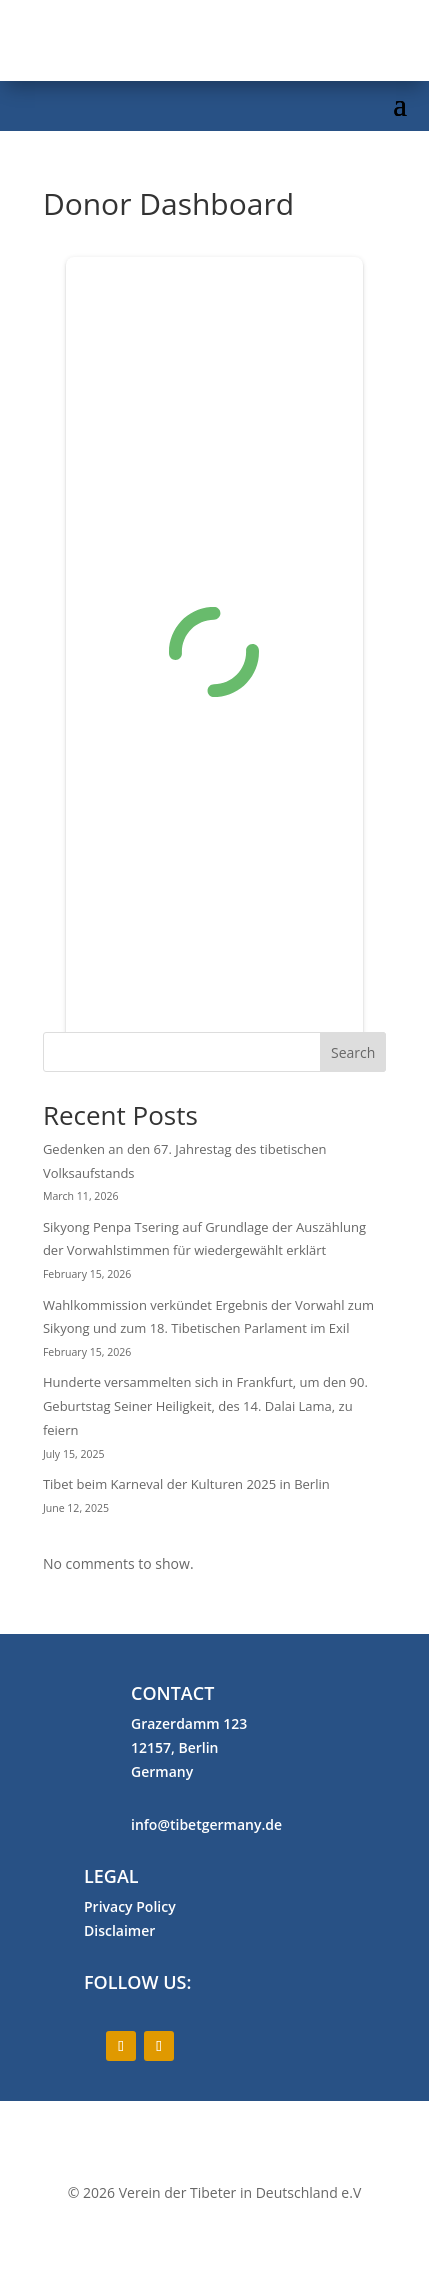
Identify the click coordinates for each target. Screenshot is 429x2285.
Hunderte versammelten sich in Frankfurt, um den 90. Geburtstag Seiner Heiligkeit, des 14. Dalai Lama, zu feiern (205, 1406)
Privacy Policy (130, 1906)
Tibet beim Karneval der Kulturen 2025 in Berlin (186, 1484)
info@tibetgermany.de (206, 1824)
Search (353, 1052)
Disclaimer (119, 1930)
